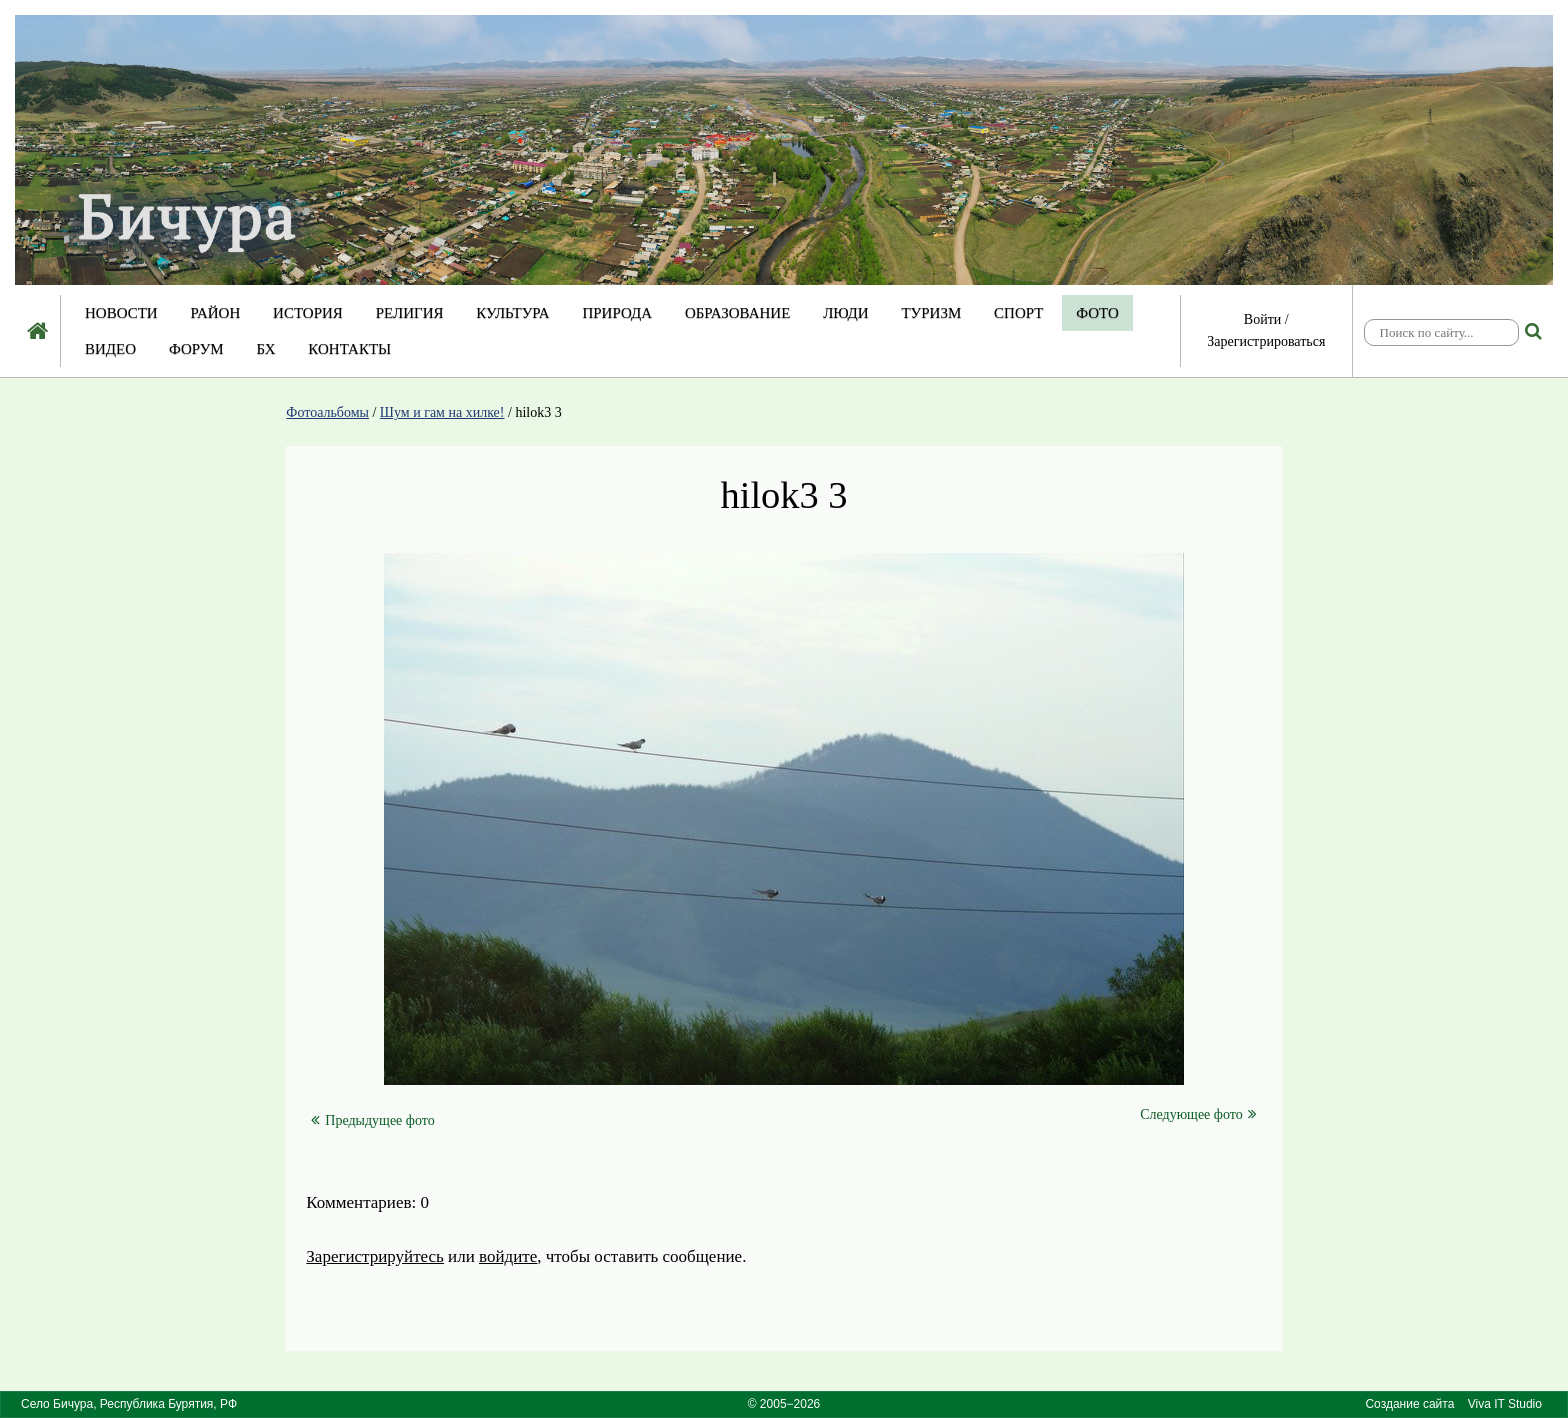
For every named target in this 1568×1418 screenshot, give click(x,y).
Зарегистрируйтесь (375, 1256)
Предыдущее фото (372, 1120)
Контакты (349, 349)
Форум (196, 349)
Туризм (931, 313)
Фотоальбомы (327, 412)
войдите (508, 1256)
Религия (410, 313)
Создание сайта (1409, 1404)
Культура (512, 313)
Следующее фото (1198, 1114)
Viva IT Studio (1505, 1404)
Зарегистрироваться (1266, 341)
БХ (265, 349)
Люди (846, 313)
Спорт (1018, 313)
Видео (110, 349)
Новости (121, 313)
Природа (617, 313)
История (308, 313)
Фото (1097, 313)
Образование (737, 313)
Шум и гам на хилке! (442, 412)
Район (215, 313)
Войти (1262, 319)
